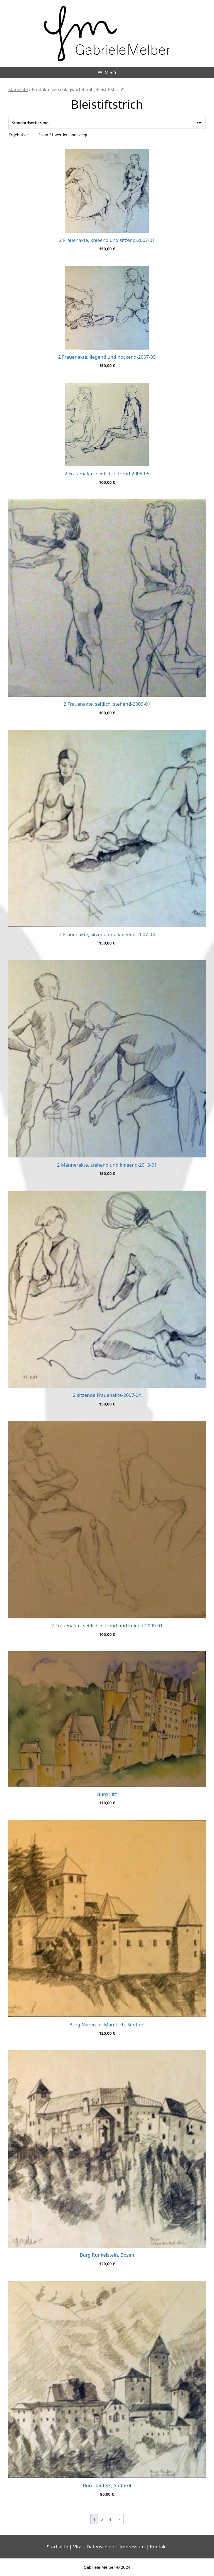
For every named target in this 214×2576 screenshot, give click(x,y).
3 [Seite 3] (109, 2519)
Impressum (132, 2546)
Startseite (18, 89)
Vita (77, 2546)
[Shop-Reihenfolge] (107, 123)
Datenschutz (101, 2546)
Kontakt (158, 2546)
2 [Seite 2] (102, 2519)
